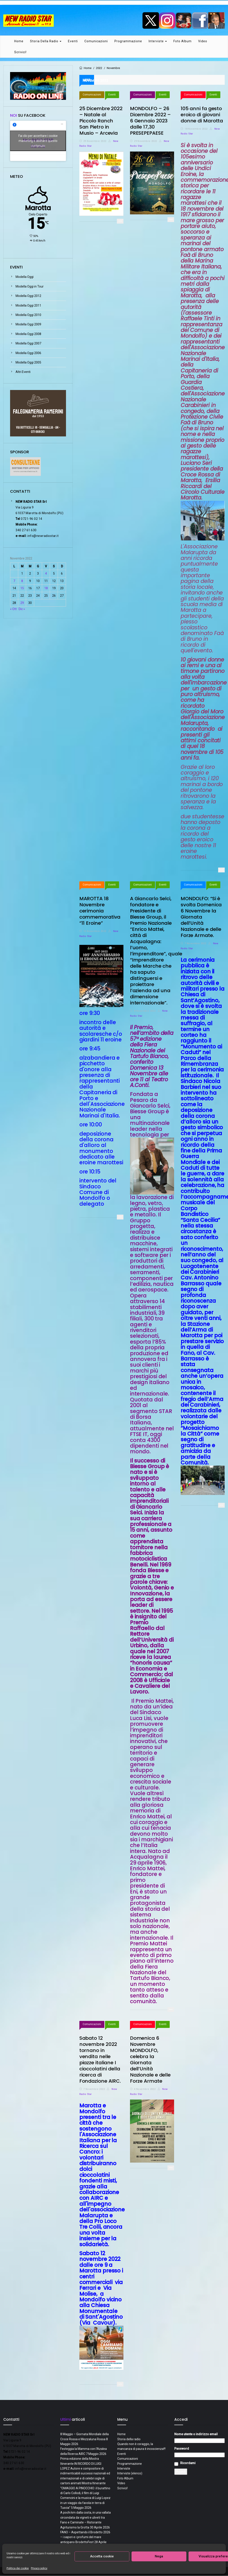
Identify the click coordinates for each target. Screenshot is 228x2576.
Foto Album (182, 41)
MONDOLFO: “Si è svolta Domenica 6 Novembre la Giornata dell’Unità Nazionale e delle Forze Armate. (201, 917)
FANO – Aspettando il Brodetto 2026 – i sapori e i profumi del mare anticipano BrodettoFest (85, 2537)
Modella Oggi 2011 (28, 305)
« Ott (13, 609)
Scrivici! (20, 52)
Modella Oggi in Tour (30, 286)
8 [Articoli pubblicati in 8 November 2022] (22, 581)
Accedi (180, 2472)
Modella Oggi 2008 (28, 334)
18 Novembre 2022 (196, 129)
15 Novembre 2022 (94, 931)
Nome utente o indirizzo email (196, 2434)
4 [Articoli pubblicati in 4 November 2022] (46, 574)
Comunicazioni (96, 41)
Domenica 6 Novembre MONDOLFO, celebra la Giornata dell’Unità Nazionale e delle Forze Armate (150, 2060)
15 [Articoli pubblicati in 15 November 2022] (22, 588)
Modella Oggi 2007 (28, 344)
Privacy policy (39, 2568)
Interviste (158, 41)
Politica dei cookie (18, 2568)
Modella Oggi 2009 (28, 324)
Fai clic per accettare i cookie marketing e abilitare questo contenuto (38, 141)
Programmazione (128, 41)
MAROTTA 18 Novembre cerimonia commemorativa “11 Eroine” (100, 911)
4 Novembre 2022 (144, 2089)
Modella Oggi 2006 (28, 353)
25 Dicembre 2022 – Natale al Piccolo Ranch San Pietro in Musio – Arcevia (101, 121)
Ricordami (188, 2463)
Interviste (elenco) (129, 2473)
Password (181, 2449)
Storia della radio (45, 41)
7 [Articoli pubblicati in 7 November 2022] (14, 581)
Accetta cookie (102, 2556)
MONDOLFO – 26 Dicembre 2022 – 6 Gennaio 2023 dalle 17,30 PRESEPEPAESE (150, 121)
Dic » (22, 609)
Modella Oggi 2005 (28, 362)
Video (202, 41)
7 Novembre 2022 (195, 943)
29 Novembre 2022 (94, 141)
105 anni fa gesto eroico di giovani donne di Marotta (202, 114)
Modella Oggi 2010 (28, 315)
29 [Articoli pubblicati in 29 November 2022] (22, 603)
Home (18, 41)
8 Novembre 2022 (144, 1011)
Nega (159, 2556)
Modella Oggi (25, 277)
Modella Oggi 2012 (28, 296)
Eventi (73, 41)
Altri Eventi (23, 372)
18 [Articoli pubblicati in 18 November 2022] (46, 588)
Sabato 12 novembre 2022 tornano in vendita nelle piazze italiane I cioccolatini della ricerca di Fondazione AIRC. (100, 2060)
